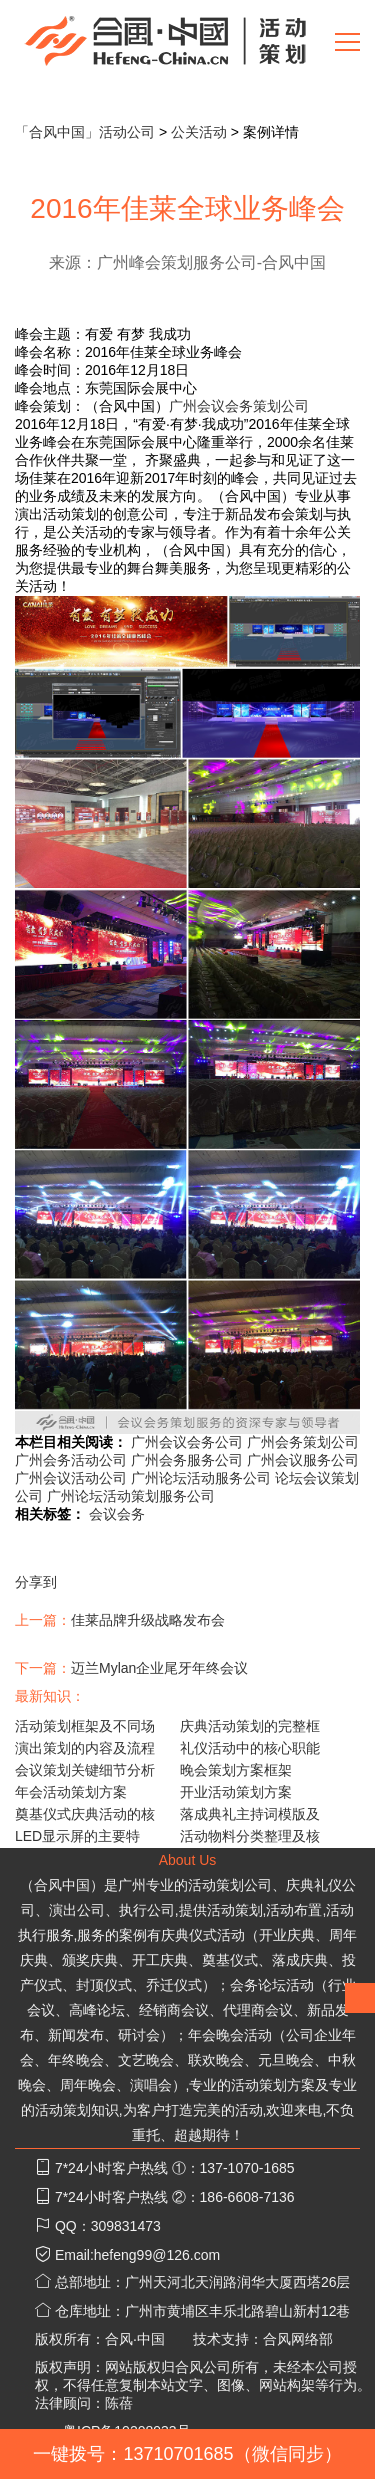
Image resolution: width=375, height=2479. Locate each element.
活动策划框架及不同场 (85, 1726)
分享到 (36, 1582)
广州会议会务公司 (187, 1442)
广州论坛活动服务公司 (201, 1478)
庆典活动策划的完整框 (250, 1726)
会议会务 (117, 1514)
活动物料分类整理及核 (250, 1836)
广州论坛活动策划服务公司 (131, 1496)
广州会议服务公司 (303, 1460)
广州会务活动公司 (71, 1460)
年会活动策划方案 (71, 1792)
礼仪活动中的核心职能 (250, 1748)
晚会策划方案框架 (236, 1770)
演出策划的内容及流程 (85, 1748)
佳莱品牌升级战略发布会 (148, 1620)
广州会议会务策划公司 (239, 406)
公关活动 (199, 132)
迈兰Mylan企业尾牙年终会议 (159, 1668)
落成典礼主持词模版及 (250, 1814)
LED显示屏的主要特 (77, 1836)
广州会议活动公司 (71, 1478)
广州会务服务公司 (187, 1460)
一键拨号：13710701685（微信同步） (187, 2454)
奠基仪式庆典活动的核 (85, 1814)
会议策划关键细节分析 (85, 1770)
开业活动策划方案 (236, 1792)
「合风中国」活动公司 (85, 132)
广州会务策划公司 (303, 1442)
